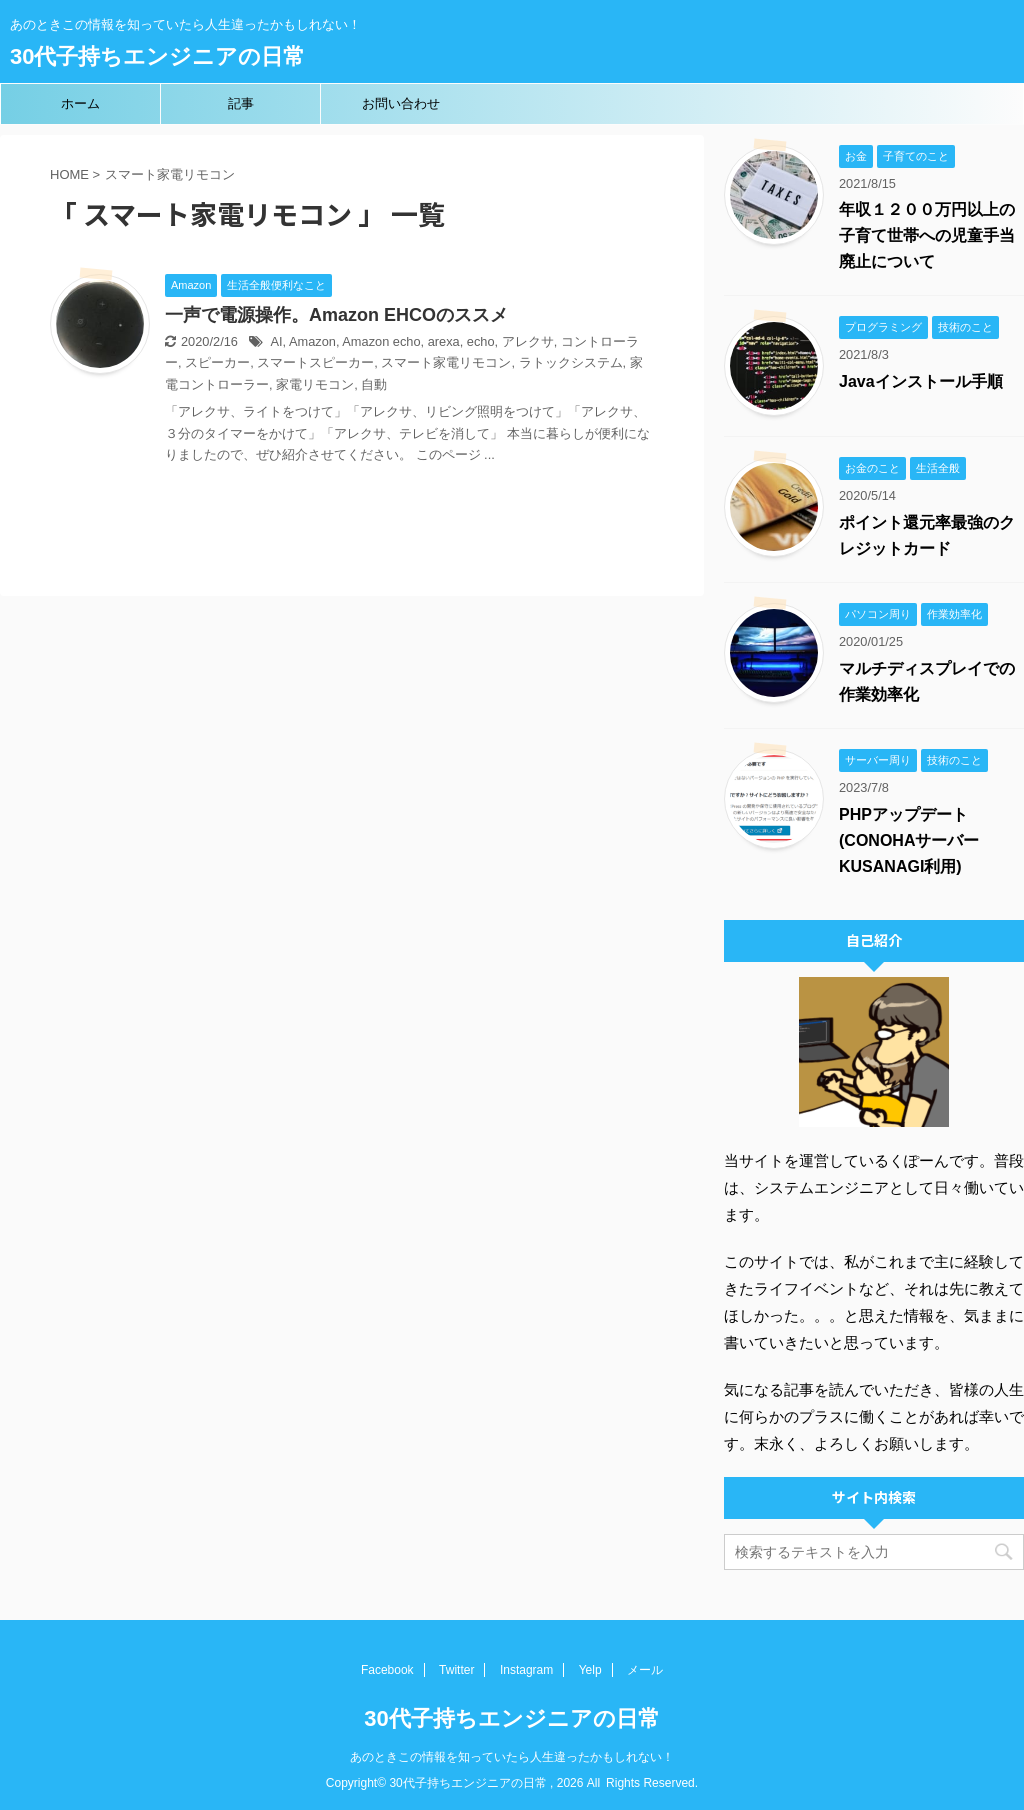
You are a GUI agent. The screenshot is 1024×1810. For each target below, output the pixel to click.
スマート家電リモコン (446, 362)
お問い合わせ (401, 103)
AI (276, 341)
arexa (444, 341)
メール (645, 1670)
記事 (241, 103)
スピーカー (217, 362)
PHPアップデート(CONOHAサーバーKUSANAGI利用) (909, 840)
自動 (374, 384)
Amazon (312, 341)
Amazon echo (381, 341)
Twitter (456, 1670)
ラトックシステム (571, 362)
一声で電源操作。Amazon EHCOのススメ (336, 315)
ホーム (80, 103)
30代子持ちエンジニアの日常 (157, 56)
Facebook (387, 1670)
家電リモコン (315, 384)
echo (481, 341)
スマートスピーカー (315, 362)
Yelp (590, 1670)
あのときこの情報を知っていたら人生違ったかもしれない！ (512, 1757)
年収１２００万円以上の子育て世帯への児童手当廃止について (927, 235)
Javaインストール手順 (921, 381)
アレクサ (528, 341)
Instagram (526, 1670)
